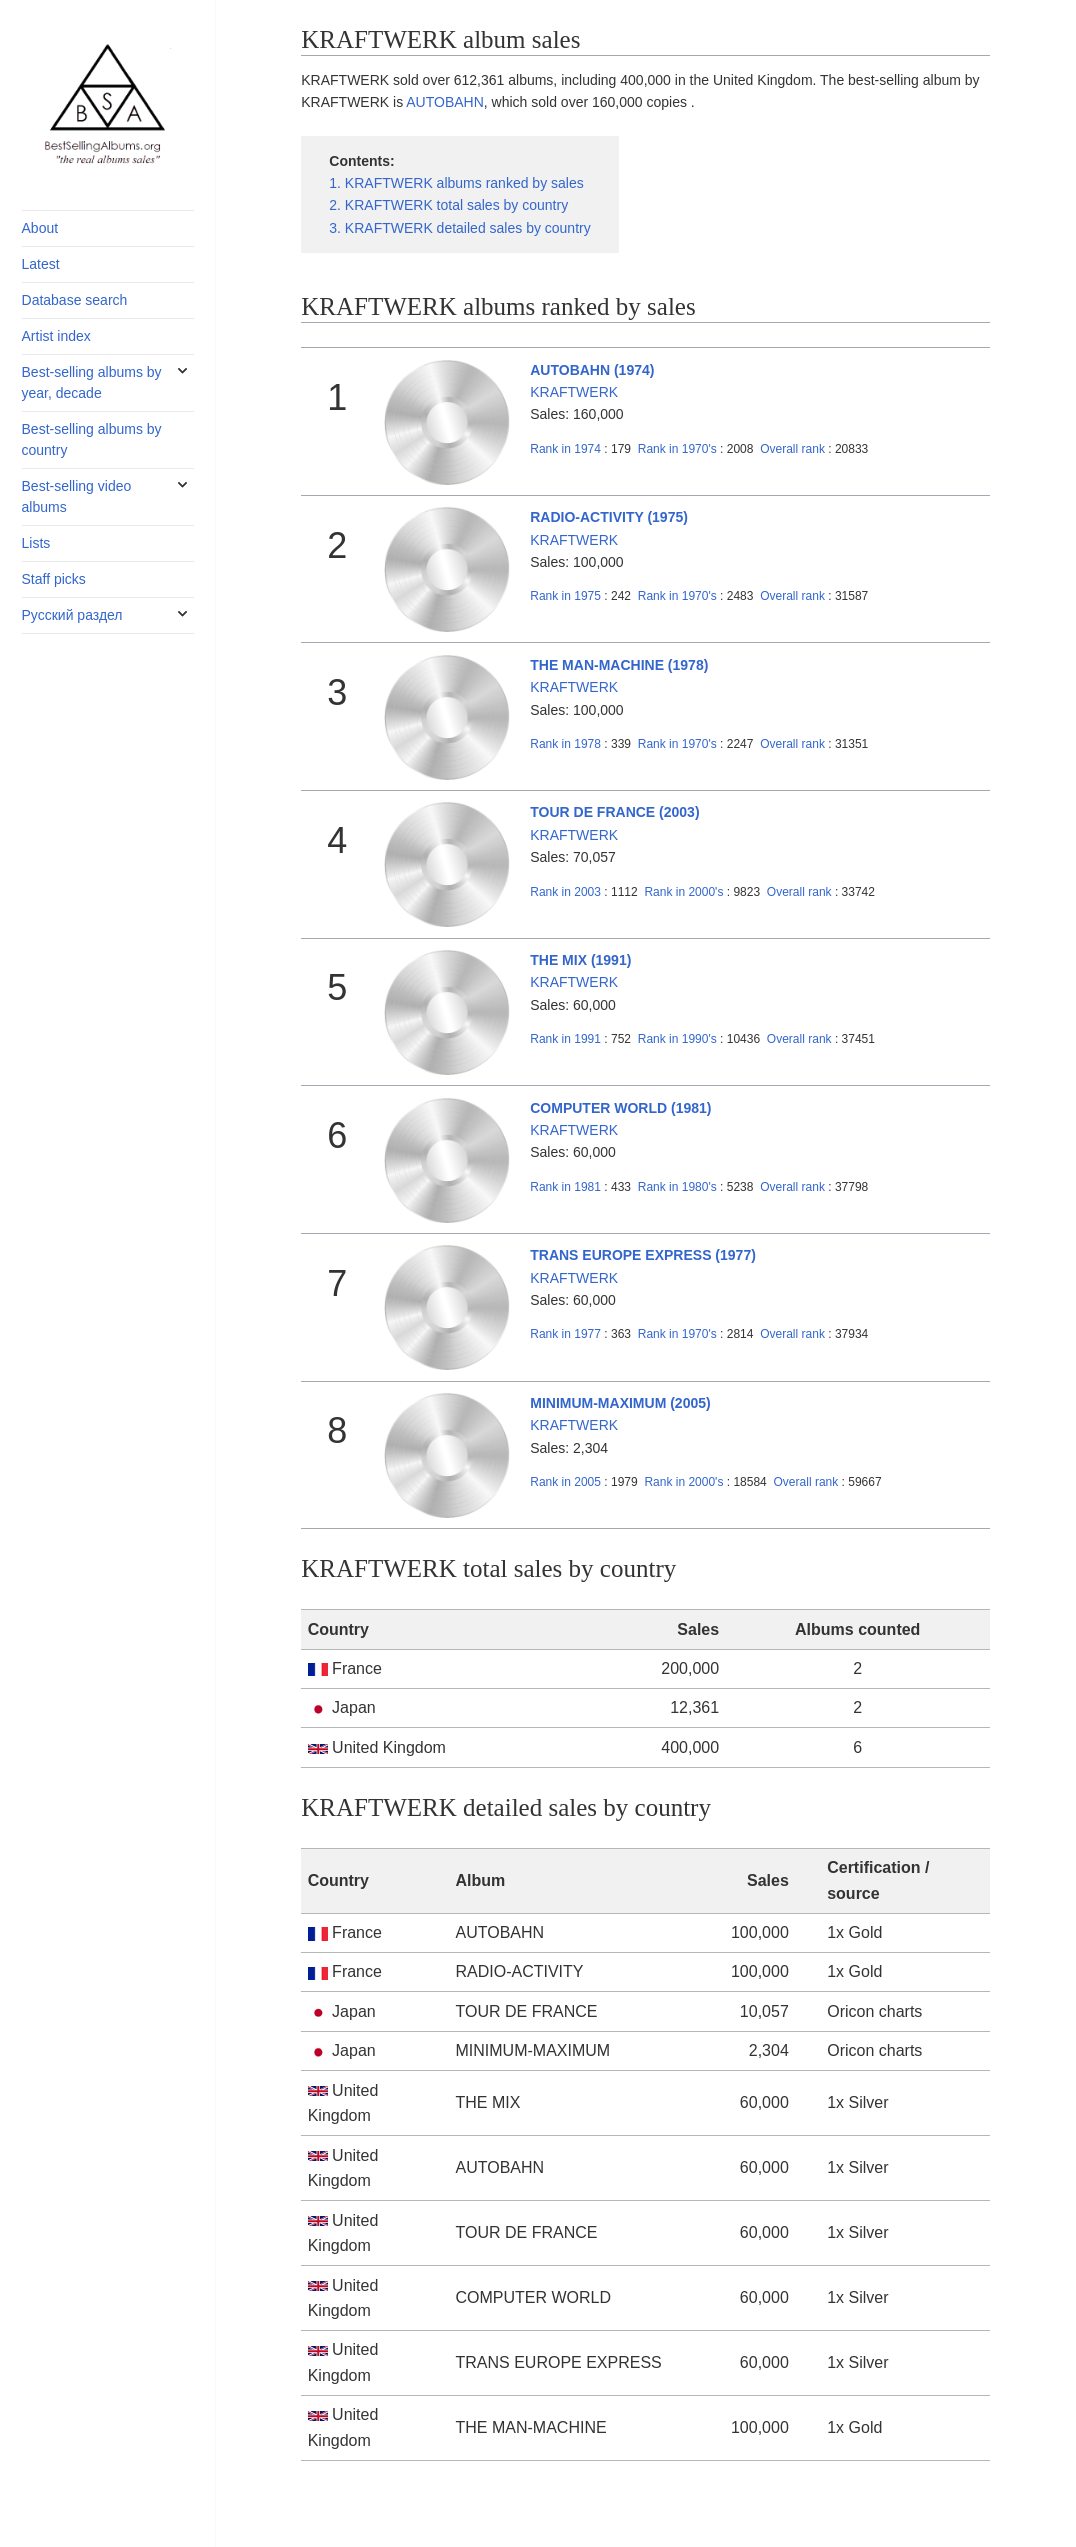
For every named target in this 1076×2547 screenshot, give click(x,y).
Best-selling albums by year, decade (92, 382)
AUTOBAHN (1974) (592, 370)
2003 (565, 892)
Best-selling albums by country (92, 439)
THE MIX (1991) (580, 960)
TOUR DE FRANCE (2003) (614, 812)
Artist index (56, 336)
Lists (36, 543)
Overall (792, 449)
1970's (679, 449)
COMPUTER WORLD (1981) (620, 1108)
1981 (565, 1187)
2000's (685, 892)
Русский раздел (72, 615)
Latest (41, 264)
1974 (565, 449)
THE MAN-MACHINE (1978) (619, 665)
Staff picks (54, 579)
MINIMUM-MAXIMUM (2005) (620, 1403)
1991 (565, 1039)
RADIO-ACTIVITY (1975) (609, 517)
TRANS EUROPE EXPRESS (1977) (643, 1255)
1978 (565, 744)
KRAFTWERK (574, 392)
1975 (565, 596)
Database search (75, 300)
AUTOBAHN (445, 102)
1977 (565, 1334)
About (40, 228)
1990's (679, 1039)
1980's (679, 1187)
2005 (565, 1482)
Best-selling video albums (77, 496)
